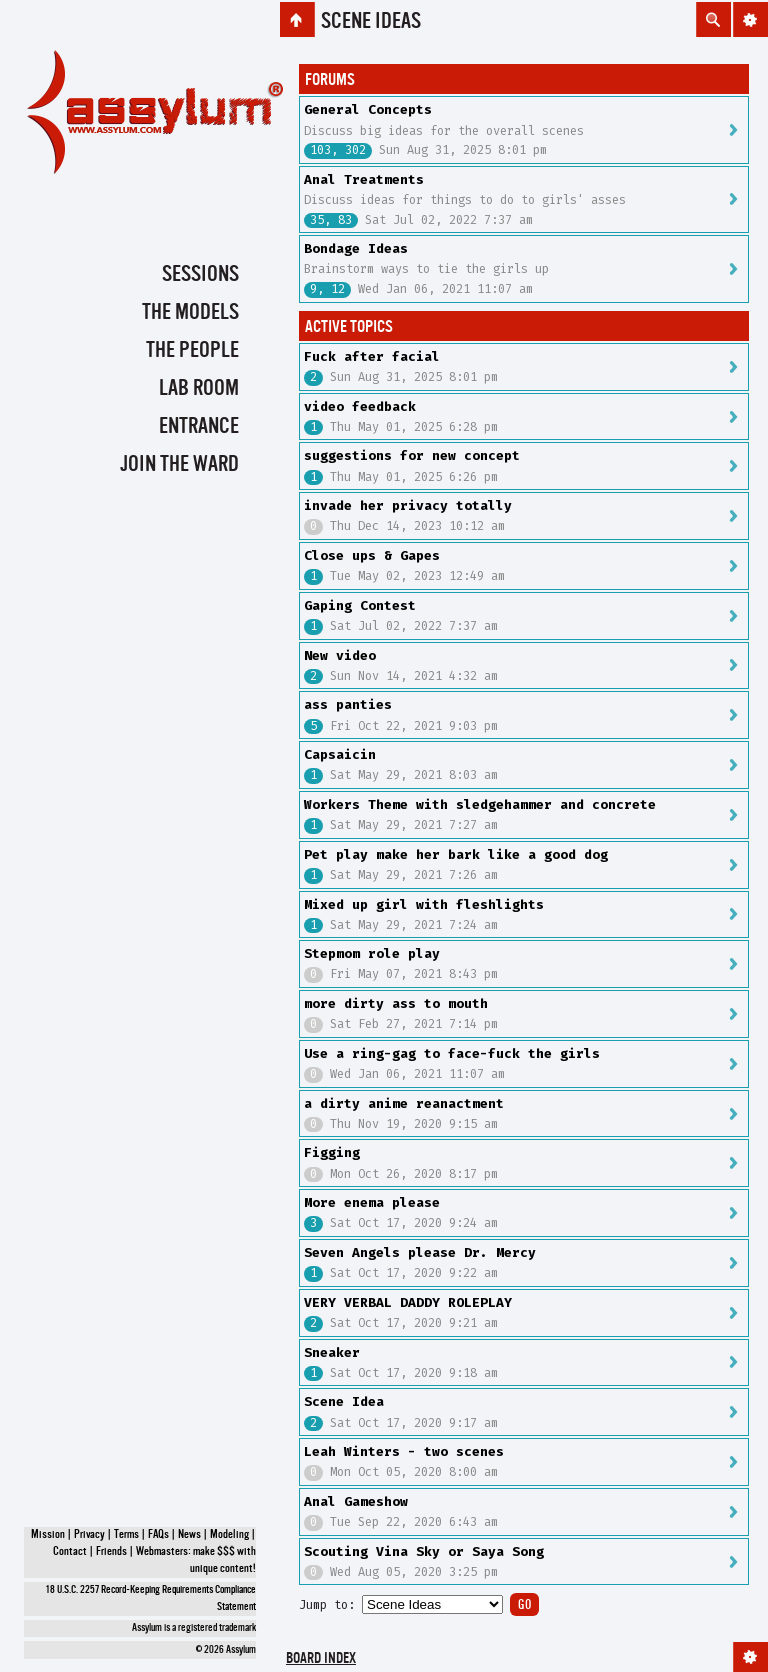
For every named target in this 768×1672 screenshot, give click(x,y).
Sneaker (332, 1352)
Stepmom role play (372, 953)
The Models (190, 313)
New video (340, 655)
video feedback (360, 406)
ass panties (348, 704)
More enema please (372, 1202)
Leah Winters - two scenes (404, 1451)
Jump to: (327, 1605)
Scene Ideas (371, 22)
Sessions (200, 275)
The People (192, 351)
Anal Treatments (364, 179)
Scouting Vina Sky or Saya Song (424, 1551)
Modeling (229, 1535)
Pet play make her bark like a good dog (456, 854)
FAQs (158, 1535)
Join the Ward (179, 465)
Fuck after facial (372, 356)
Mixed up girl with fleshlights (424, 904)
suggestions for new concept (412, 455)
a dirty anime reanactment (404, 1103)
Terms (126, 1535)
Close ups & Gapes (372, 555)
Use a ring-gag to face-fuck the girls (452, 1053)
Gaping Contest (360, 605)
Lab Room (199, 389)
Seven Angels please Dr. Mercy (420, 1252)
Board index (321, 1659)
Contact (70, 1552)
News (189, 1535)
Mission (48, 1535)
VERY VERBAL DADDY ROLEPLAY (408, 1302)
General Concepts (368, 109)
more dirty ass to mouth (396, 1003)
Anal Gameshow (356, 1501)
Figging (332, 1152)
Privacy (89, 1535)
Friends (111, 1552)
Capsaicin (340, 754)
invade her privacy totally (408, 505)
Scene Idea (344, 1401)
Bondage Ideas (356, 248)
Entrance (199, 427)
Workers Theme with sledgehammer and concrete (480, 804)
